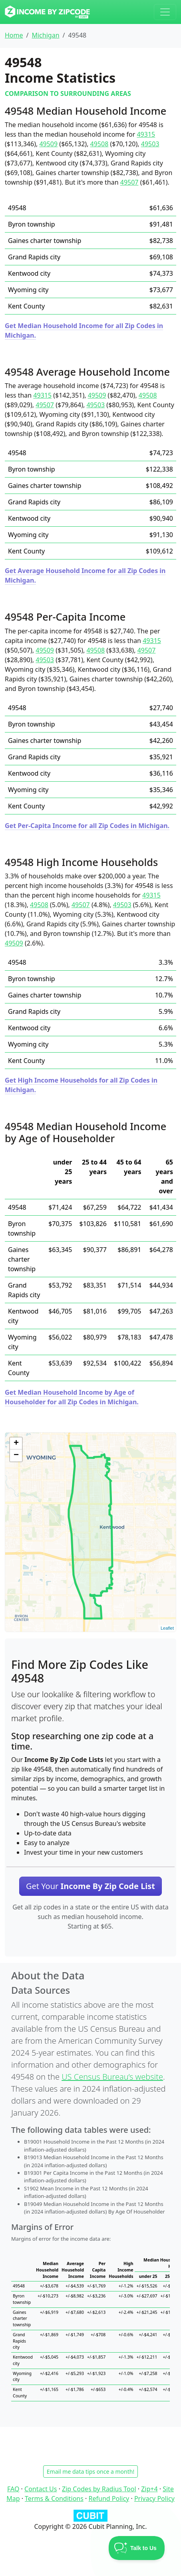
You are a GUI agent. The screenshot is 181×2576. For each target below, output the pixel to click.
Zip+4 (149, 2488)
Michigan (45, 35)
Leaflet (167, 1628)
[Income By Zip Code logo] (47, 12)
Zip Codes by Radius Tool (99, 2488)
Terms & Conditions (54, 2498)
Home (14, 35)
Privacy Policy (154, 2498)
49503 (150, 143)
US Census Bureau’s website (112, 2076)
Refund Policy (109, 2498)
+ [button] (16, 1443)
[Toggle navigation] (165, 12)
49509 (48, 143)
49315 (146, 134)
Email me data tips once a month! (90, 2471)
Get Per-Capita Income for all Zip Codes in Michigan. (87, 825)
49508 (99, 143)
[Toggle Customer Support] (137, 2548)
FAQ (13, 2488)
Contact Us (40, 2488)
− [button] (16, 1455)
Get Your (90, 1886)
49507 (129, 182)
